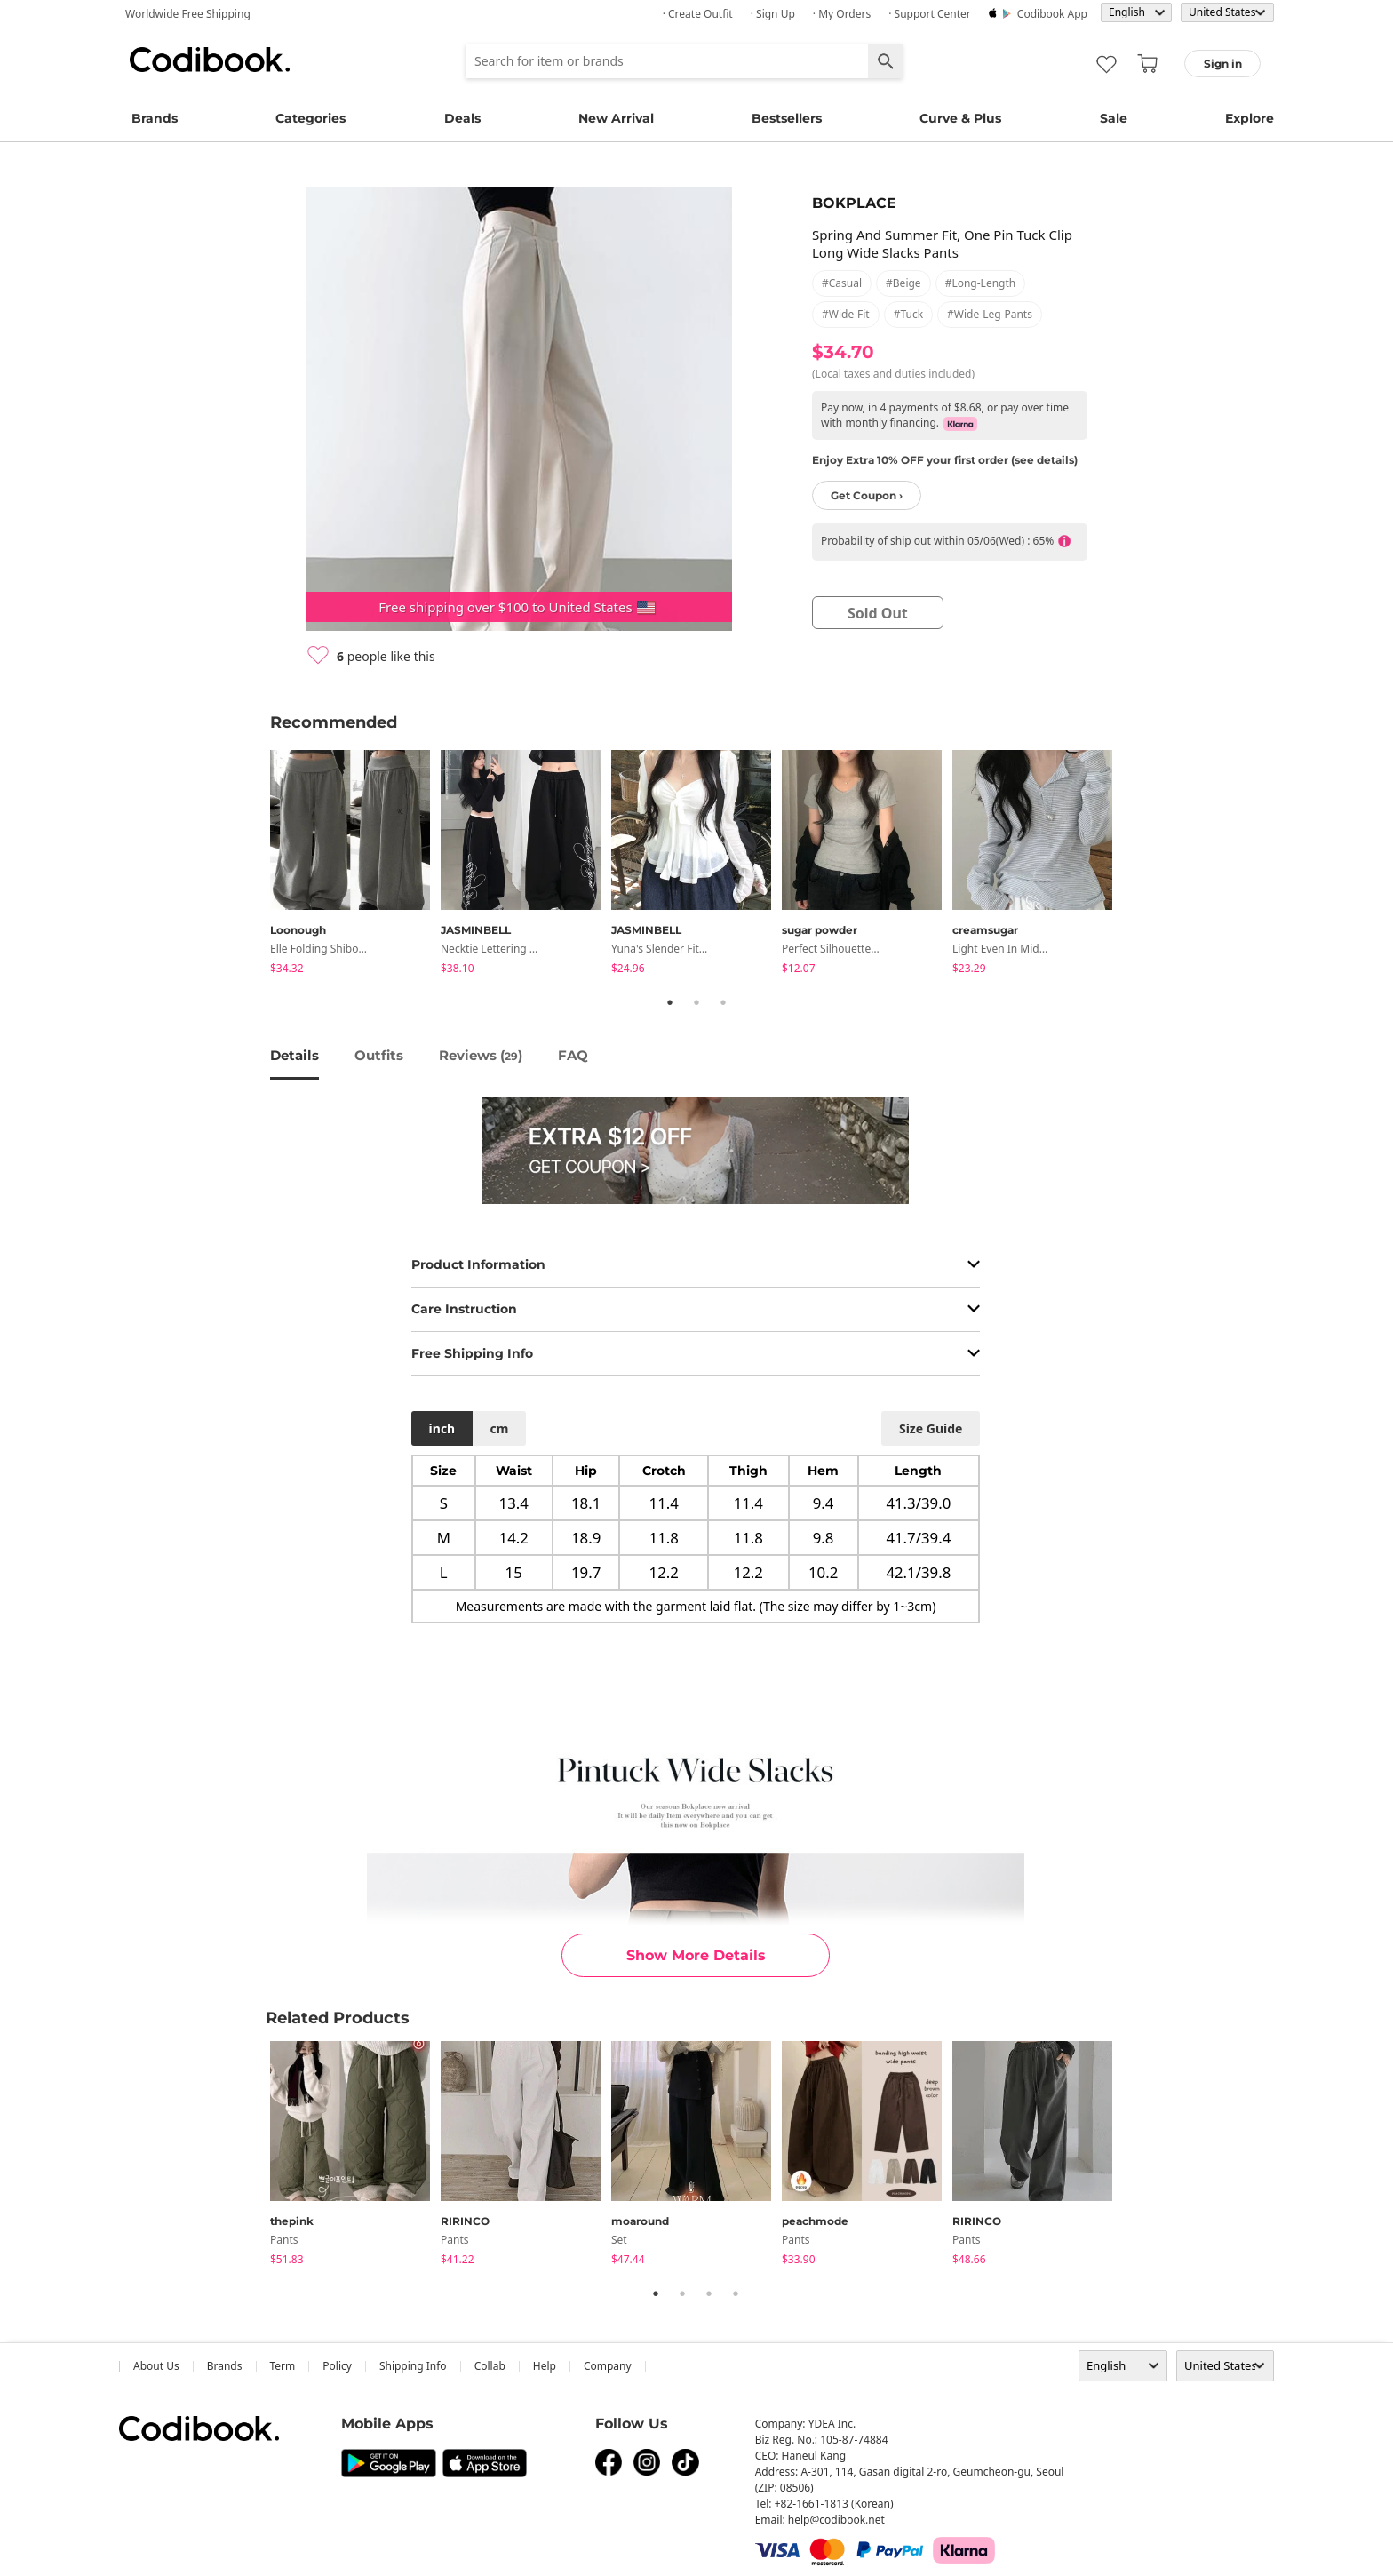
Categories (310, 118)
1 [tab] (670, 1002)
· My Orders (842, 13)
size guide (930, 1428)
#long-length (980, 283)
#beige (903, 283)
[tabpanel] (355, 865)
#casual (842, 283)
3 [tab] (723, 1002)
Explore (1249, 118)
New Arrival (616, 118)
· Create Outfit (698, 13)
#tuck (908, 314)
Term (283, 2365)
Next (1136, 865)
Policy (337, 2365)
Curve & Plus (960, 118)
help (544, 2365)
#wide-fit (846, 314)
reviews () (480, 1055)
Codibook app (1052, 13)
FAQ (573, 1055)
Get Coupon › (867, 495)
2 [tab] (696, 1002)
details (294, 1055)
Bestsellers (787, 118)
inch (442, 1428)
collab (489, 2365)
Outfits (378, 1055)
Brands (154, 118)
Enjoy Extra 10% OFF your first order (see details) (945, 460)
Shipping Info (413, 2365)
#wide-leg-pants (989, 314)
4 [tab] (735, 2293)
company (608, 2365)
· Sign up (773, 13)
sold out (878, 613)
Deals (462, 118)
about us (156, 2365)
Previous (257, 865)
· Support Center (929, 13)
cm (499, 1428)
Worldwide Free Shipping (188, 13)
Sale (1113, 118)
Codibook (210, 59)
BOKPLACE (854, 203)
